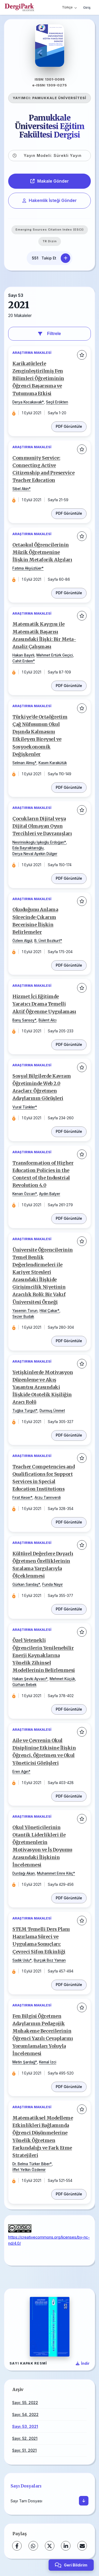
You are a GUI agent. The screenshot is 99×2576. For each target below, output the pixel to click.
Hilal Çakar (49, 1311)
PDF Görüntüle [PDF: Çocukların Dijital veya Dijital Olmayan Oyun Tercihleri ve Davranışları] (69, 878)
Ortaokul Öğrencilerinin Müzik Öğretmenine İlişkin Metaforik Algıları (42, 552)
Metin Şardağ (23, 2062)
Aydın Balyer (49, 1194)
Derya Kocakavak (27, 402)
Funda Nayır (52, 1584)
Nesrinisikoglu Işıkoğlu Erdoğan (38, 842)
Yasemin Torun (24, 1311)
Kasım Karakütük (53, 763)
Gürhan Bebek (24, 1685)
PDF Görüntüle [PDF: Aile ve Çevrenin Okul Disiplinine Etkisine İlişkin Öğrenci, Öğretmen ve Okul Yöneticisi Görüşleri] (69, 1796)
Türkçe (69, 7)
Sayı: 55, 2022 (25, 2402)
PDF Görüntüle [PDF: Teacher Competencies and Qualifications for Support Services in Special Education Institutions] (69, 1522)
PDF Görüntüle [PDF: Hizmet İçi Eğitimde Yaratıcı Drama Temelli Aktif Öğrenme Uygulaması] (69, 1044)
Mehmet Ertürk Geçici (54, 655)
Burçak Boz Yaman (50, 1960)
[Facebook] (17, 2546)
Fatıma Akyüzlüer (27, 568)
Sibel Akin (20, 489)
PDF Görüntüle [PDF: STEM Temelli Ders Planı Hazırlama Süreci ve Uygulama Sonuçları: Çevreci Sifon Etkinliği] (69, 1985)
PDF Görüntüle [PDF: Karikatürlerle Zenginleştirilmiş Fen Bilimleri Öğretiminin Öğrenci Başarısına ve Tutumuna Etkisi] (69, 426)
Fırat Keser (21, 1497)
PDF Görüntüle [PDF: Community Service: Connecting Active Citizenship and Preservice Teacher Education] (69, 513)
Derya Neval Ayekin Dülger (34, 854)
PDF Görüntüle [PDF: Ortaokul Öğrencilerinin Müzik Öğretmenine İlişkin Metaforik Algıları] (69, 593)
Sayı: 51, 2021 (24, 2450)
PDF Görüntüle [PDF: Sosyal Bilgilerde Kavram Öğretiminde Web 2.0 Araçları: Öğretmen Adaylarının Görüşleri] (69, 1131)
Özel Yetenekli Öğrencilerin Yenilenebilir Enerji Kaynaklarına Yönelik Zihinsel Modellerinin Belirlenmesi (43, 1655)
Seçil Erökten (57, 402)
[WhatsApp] (33, 2546)
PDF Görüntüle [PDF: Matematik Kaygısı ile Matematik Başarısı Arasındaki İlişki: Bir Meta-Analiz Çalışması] (69, 686)
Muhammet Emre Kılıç (55, 1873)
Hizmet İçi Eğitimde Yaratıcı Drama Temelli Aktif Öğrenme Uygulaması (44, 1004)
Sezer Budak (23, 1316)
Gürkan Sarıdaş (25, 1584)
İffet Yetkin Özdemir (29, 2170)
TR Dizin (50, 241)
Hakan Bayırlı (23, 655)
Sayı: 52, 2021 (24, 2438)
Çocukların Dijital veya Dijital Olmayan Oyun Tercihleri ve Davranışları (42, 826)
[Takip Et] (65, 258)
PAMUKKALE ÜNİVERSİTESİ (59, 98)
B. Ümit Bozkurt (47, 941)
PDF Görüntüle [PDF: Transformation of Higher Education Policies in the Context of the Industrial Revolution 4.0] (69, 1218)
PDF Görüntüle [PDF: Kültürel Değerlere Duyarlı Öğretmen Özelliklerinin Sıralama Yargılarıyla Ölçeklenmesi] (69, 1609)
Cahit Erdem (22, 661)
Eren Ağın (20, 1771)
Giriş (87, 7)
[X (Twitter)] (49, 2546)
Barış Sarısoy (23, 1020)
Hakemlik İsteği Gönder (49, 200)
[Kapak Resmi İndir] (82, 2363)
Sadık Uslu (21, 1960)
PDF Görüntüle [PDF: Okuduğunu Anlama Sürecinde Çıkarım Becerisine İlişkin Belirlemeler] (69, 965)
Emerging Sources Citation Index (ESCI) (50, 229)
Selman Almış (23, 763)
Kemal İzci (47, 2062)
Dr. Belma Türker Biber (31, 2164)
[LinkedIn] (65, 2546)
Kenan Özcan (23, 1194)
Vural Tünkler (23, 1107)
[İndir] (83, 2500)
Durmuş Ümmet (52, 1410)
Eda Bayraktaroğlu (28, 848)
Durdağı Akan (23, 1873)
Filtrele (49, 333)
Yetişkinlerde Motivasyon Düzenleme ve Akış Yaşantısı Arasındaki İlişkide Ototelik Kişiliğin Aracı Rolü (42, 1387)
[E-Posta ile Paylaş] (82, 2546)
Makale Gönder (49, 181)
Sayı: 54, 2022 (25, 2414)
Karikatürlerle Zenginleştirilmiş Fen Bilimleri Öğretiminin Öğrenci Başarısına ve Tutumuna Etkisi (38, 379)
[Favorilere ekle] (82, 355)
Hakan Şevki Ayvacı (29, 1679)
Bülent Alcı (47, 1020)
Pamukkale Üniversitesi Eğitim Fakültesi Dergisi (49, 126)
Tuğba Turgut (24, 1410)
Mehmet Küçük (62, 1679)
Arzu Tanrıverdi (48, 1497)
